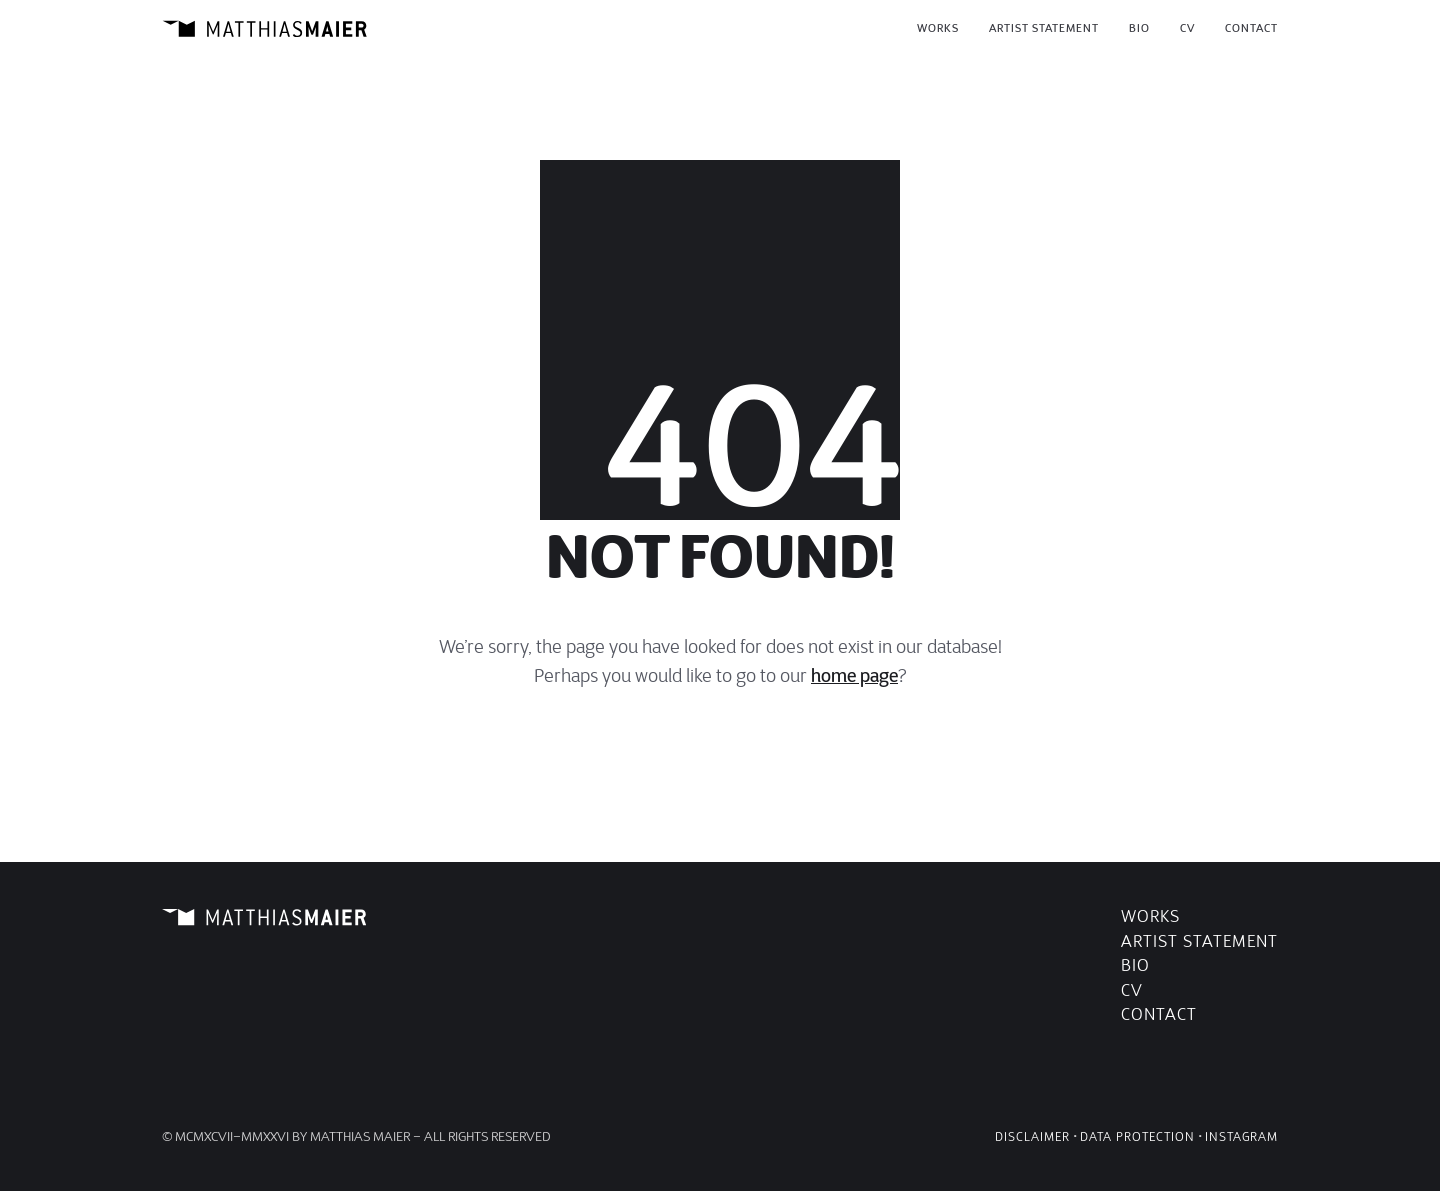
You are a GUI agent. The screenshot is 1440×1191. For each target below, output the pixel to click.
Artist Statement (1199, 941)
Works (1150, 916)
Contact (1159, 1014)
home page (854, 676)
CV (1132, 990)
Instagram (1241, 1136)
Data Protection (1137, 1136)
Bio (1135, 965)
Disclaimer (1032, 1136)
